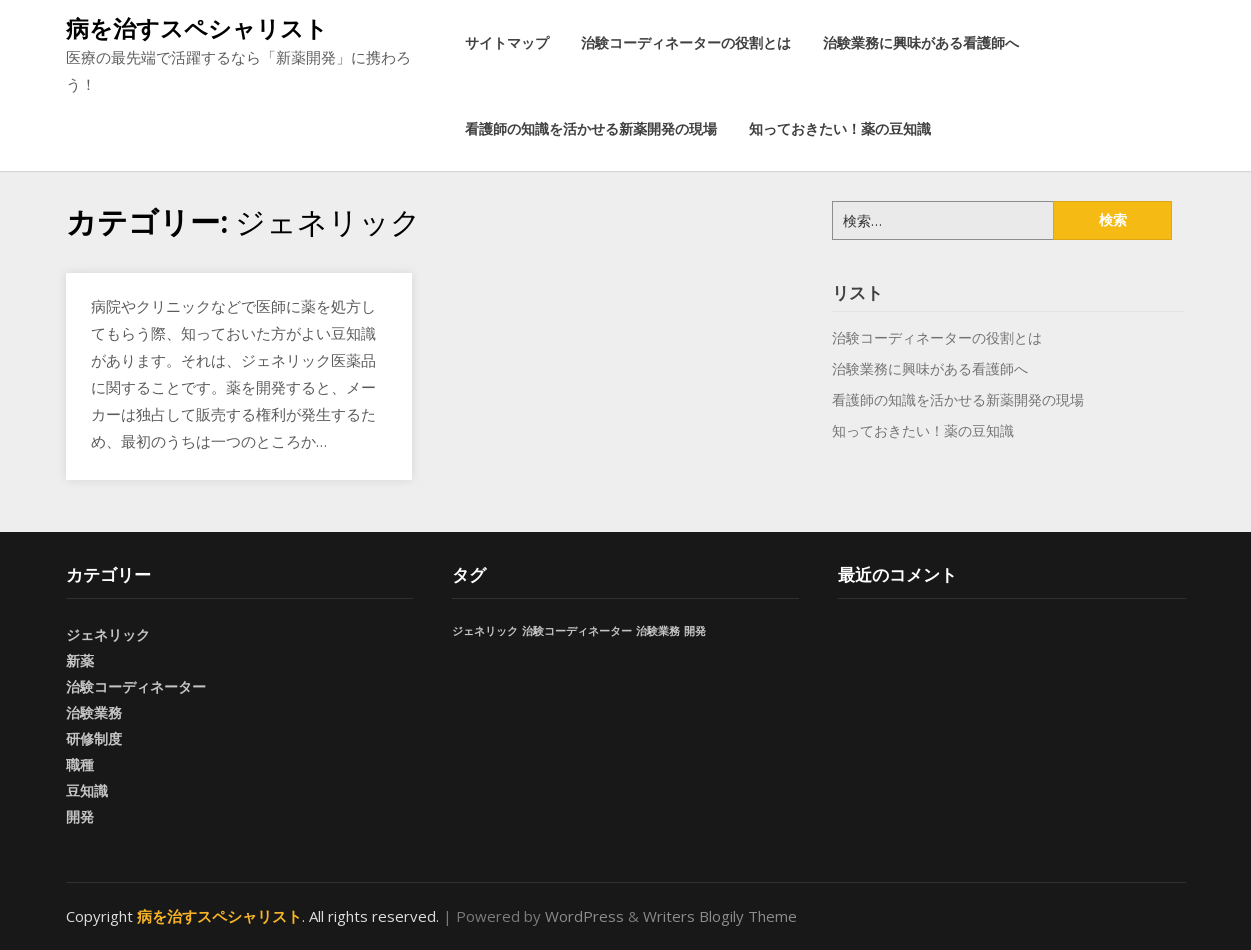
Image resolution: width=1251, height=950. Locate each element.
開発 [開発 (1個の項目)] (695, 631)
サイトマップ (507, 42)
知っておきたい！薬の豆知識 (840, 128)
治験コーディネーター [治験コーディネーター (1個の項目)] (577, 631)
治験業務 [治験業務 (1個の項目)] (658, 631)
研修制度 (94, 738)
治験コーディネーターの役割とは (686, 42)
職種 (80, 764)
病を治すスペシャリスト (197, 28)
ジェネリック (108, 634)
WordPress (584, 916)
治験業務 (94, 712)
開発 (80, 816)
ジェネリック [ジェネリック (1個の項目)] (485, 631)
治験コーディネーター (136, 686)
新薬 (80, 660)
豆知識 (87, 790)
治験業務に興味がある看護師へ (921, 42)
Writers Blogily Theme (720, 916)
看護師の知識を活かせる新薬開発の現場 (591, 128)
